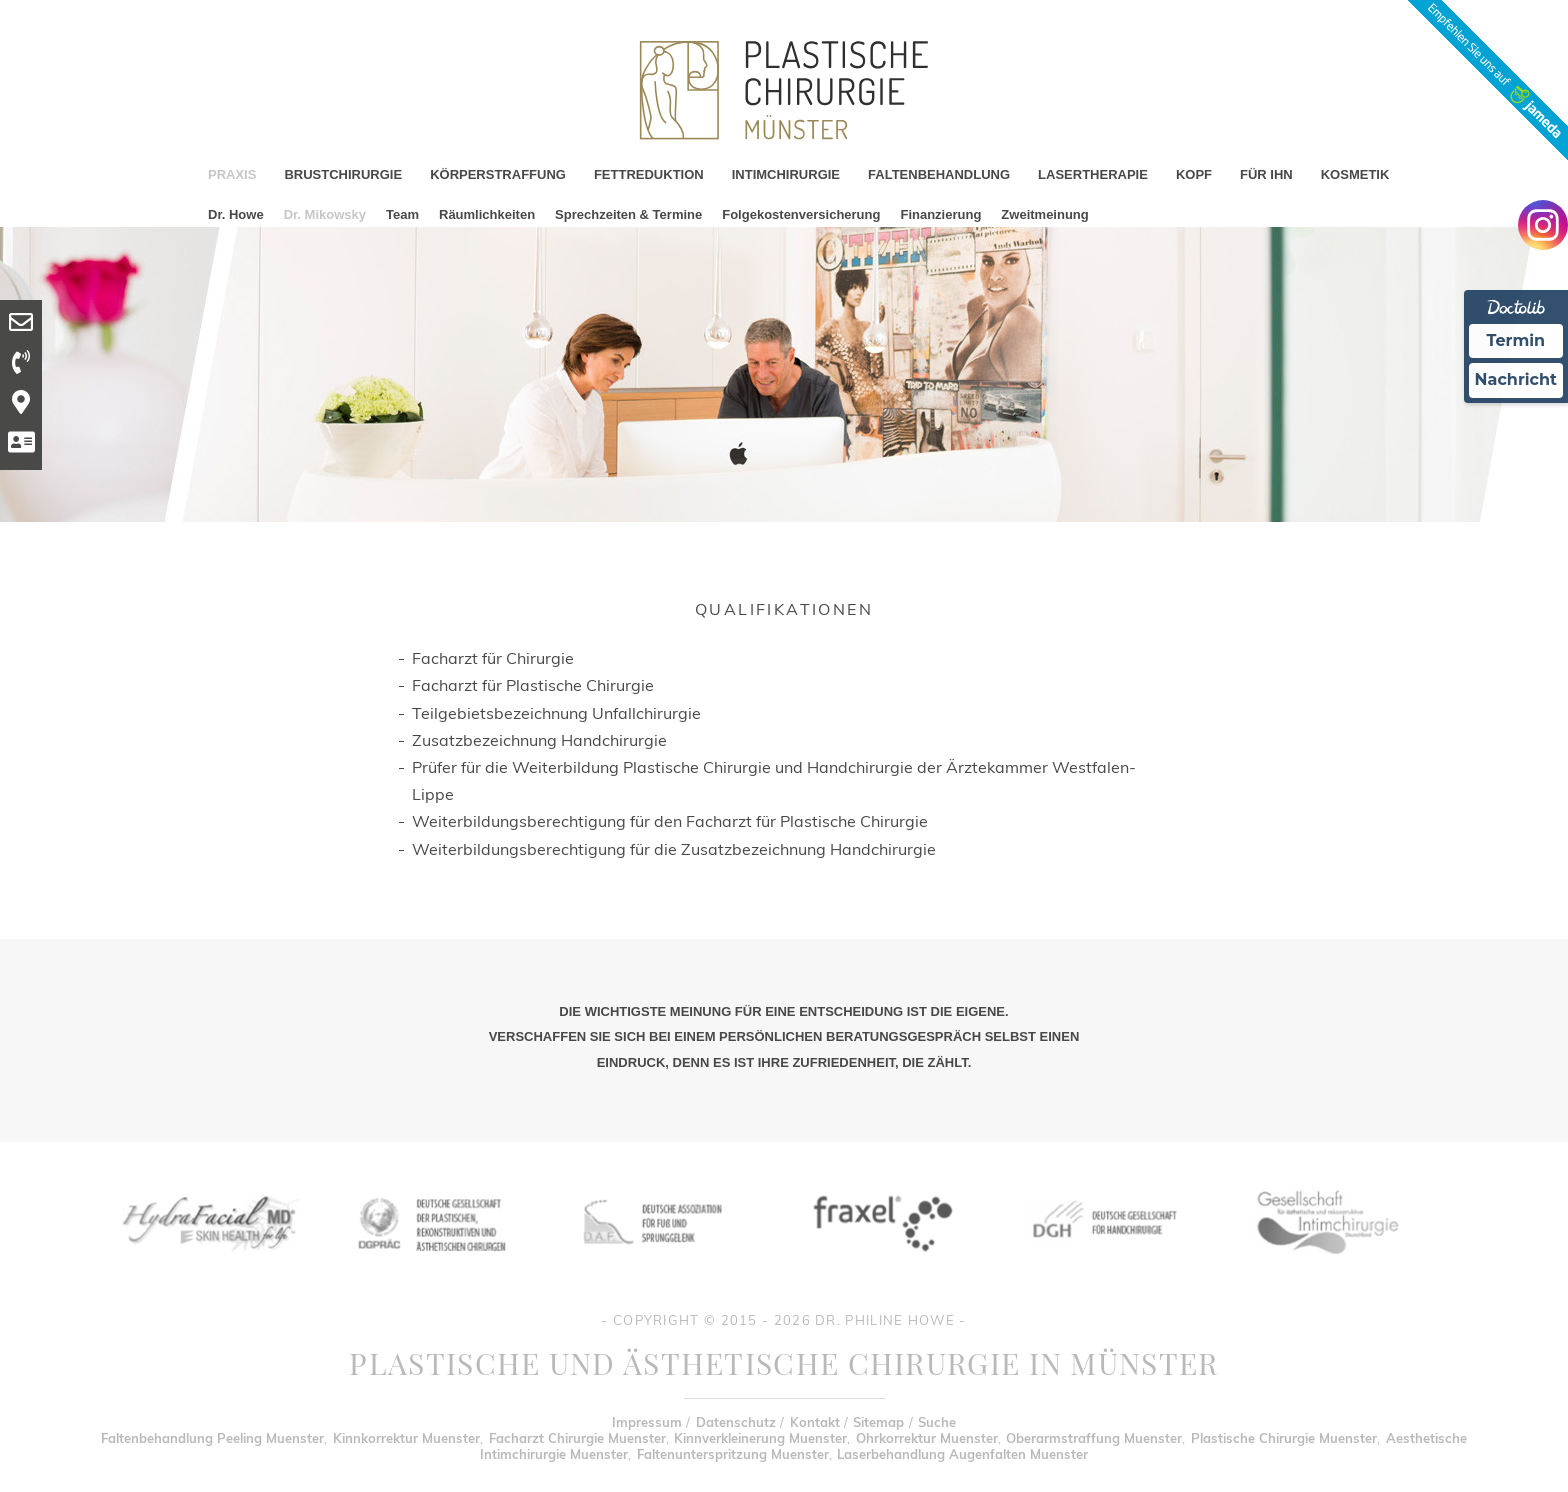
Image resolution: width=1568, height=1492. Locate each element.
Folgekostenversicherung (801, 214)
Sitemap (878, 1422)
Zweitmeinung (1044, 214)
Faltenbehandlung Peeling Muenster (212, 1438)
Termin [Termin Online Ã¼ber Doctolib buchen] (1516, 340)
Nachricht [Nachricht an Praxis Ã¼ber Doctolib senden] (1516, 379)
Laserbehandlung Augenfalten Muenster (962, 1454)
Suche (937, 1422)
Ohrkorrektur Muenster (927, 1438)
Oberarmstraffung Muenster (1094, 1438)
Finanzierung (940, 214)
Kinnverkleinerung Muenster (760, 1438)
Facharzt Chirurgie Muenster (577, 1438)
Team (402, 214)
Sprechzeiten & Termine (628, 214)
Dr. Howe (236, 214)
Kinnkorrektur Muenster (406, 1438)
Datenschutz (736, 1422)
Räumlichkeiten (487, 214)
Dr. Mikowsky (325, 214)
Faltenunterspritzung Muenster (733, 1454)
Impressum (647, 1422)
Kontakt (815, 1422)
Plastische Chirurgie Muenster (1284, 1438)
